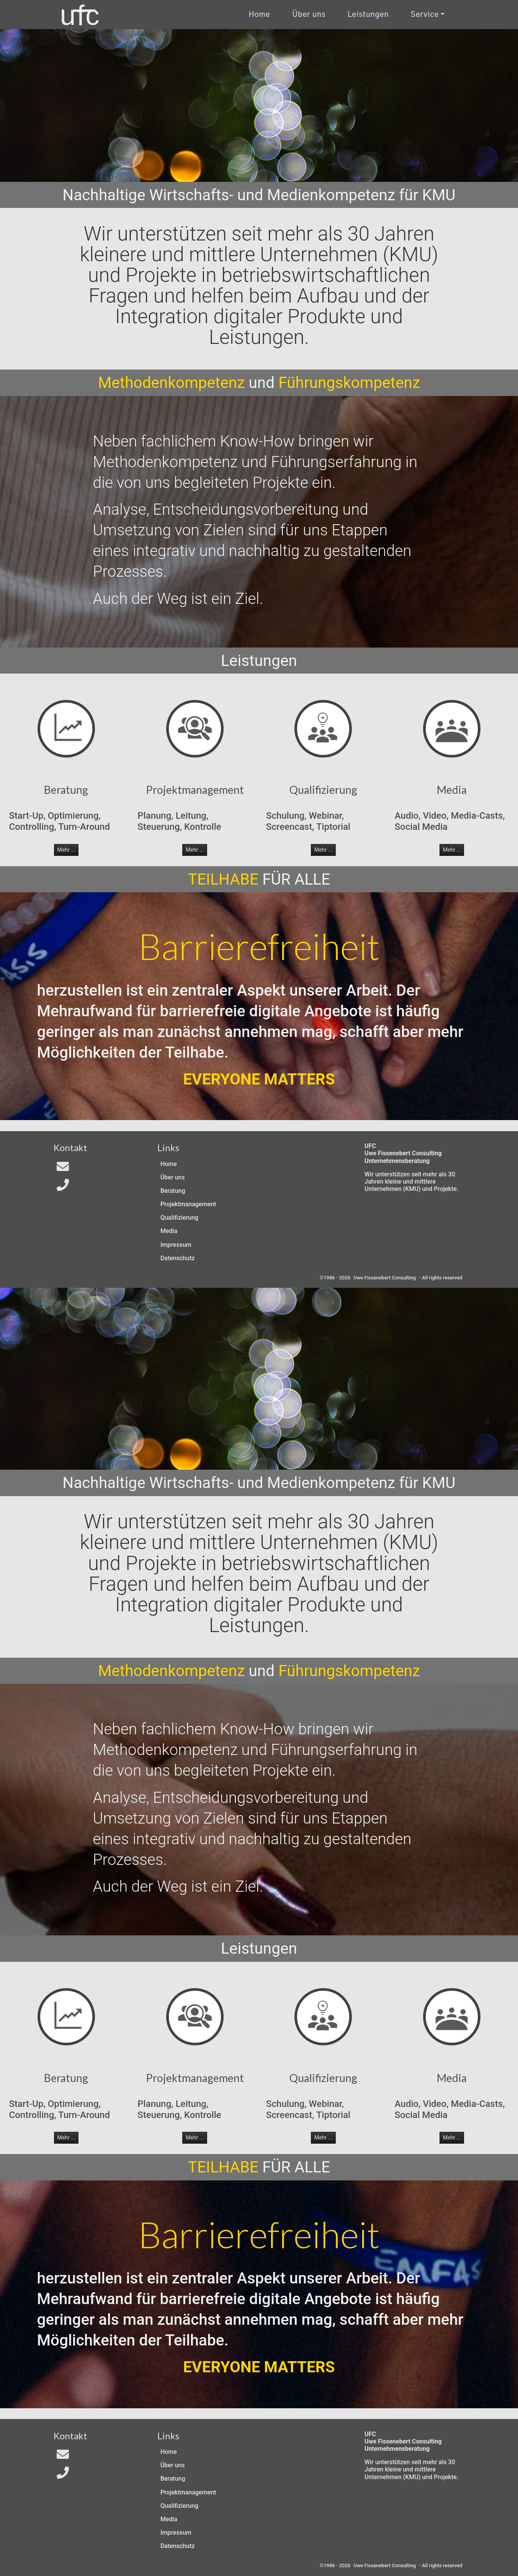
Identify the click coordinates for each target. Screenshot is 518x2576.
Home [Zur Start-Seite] (168, 1164)
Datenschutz (177, 1258)
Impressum (175, 1244)
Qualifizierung (179, 1217)
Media (168, 1231)
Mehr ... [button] (66, 850)
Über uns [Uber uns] (308, 14)
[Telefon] (63, 1187)
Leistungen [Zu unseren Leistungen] (368, 14)
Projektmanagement (188, 1204)
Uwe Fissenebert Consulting (384, 1278)
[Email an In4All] (63, 1169)
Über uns (172, 1177)
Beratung (172, 1190)
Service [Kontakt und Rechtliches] (425, 14)
